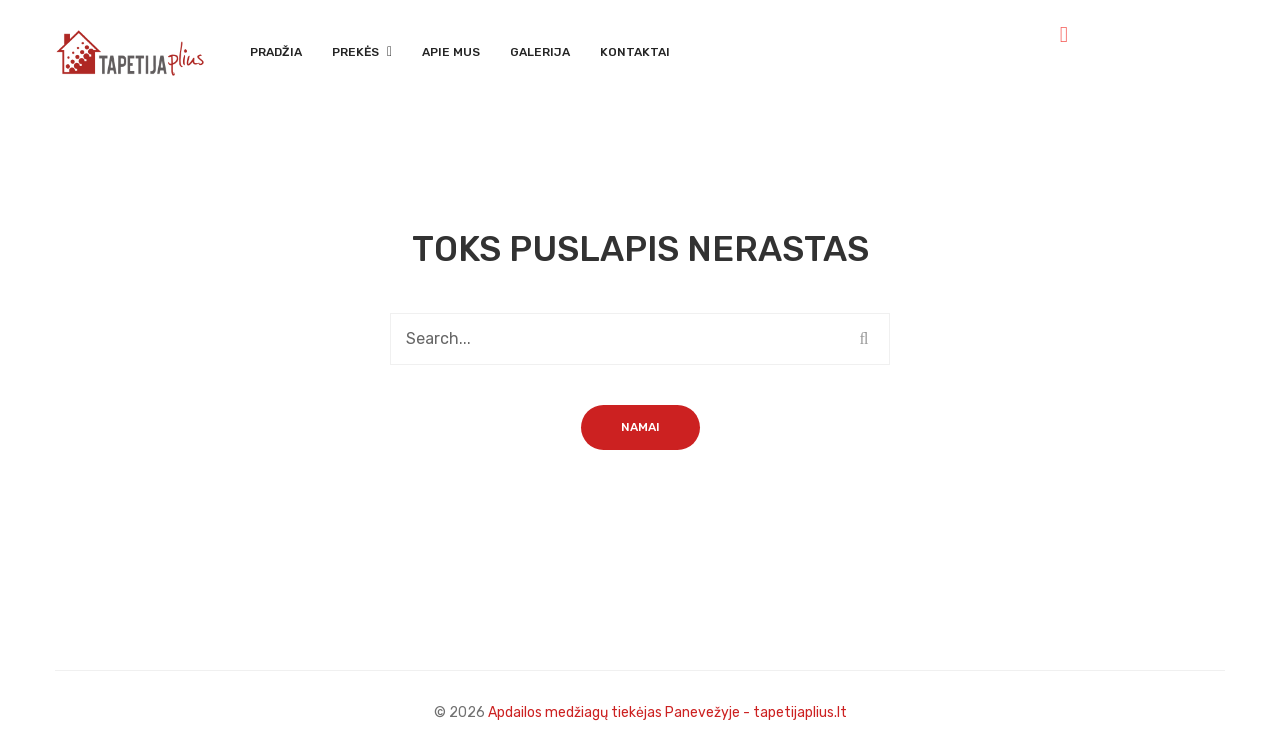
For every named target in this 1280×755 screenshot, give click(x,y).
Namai (640, 427)
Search (864, 339)
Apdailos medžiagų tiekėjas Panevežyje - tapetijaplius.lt (667, 712)
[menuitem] (276, 53)
